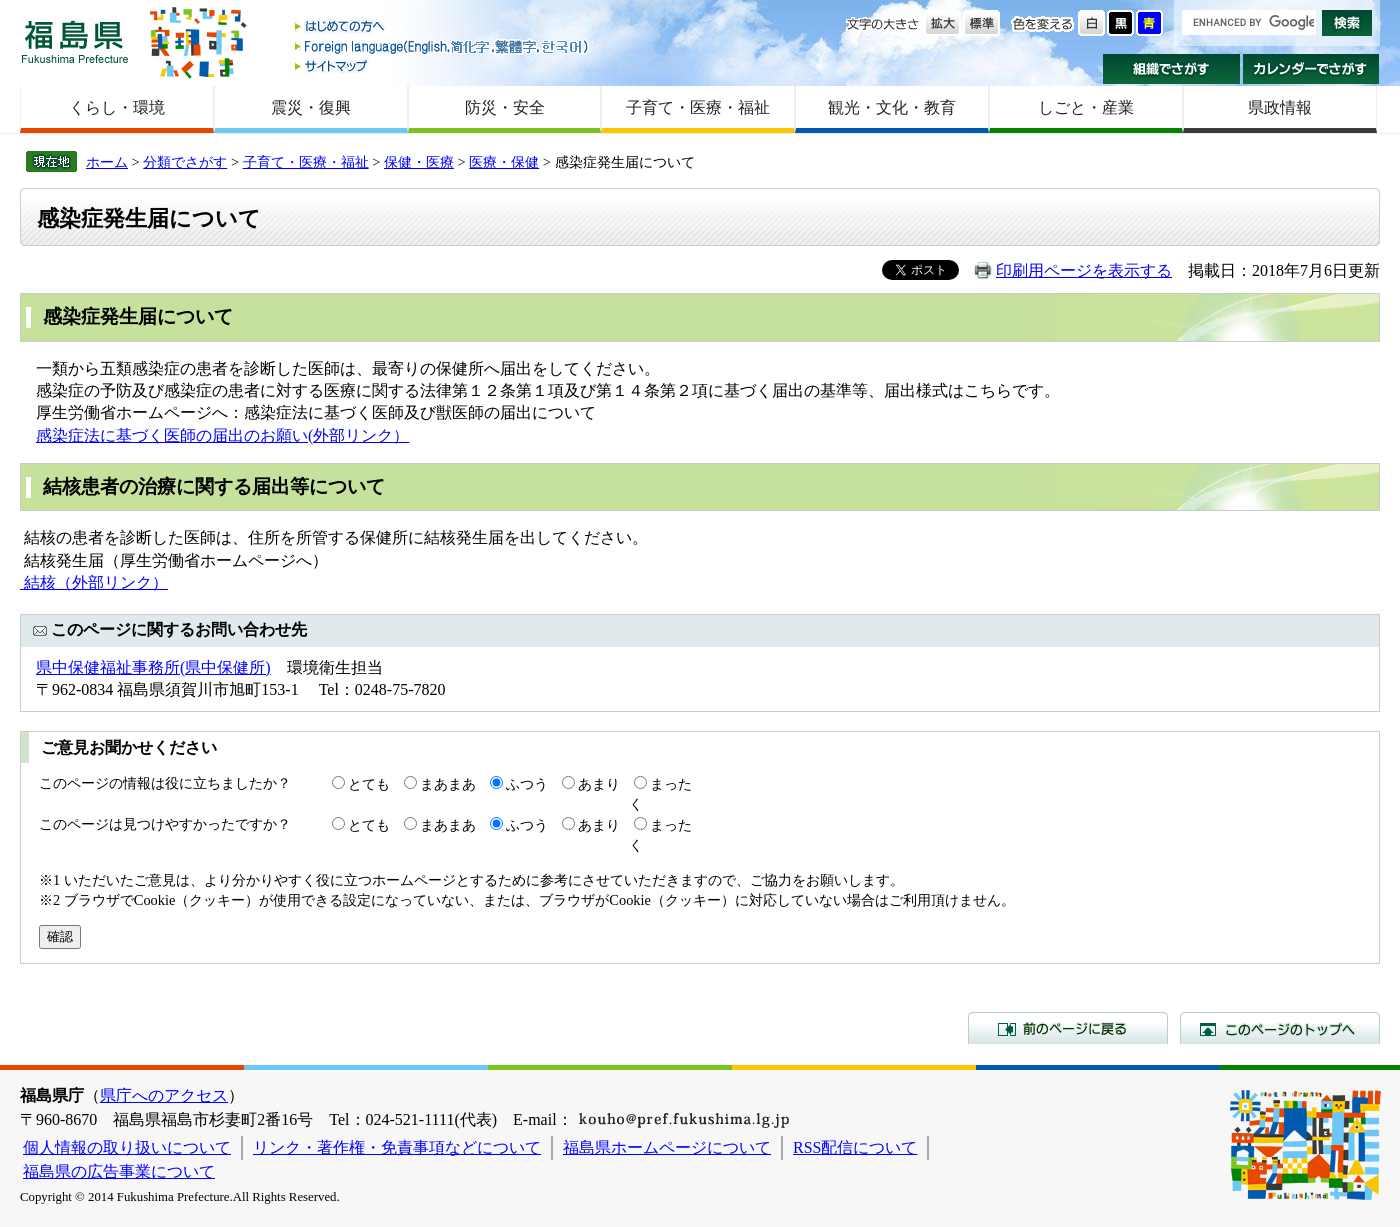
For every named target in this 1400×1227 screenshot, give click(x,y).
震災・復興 (311, 107)
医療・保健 (504, 162)
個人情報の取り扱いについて (127, 1147)
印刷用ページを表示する (1084, 270)
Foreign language (443, 46)
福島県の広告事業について (119, 1171)
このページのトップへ (1280, 1028)
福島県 (75, 41)
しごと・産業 (1086, 107)
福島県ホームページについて (667, 1147)
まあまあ (448, 784)
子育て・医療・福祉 (698, 107)
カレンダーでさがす (1311, 69)
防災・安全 (505, 107)
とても (369, 784)
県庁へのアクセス (164, 1095)
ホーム (107, 162)
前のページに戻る (1068, 1028)
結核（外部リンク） (94, 582)
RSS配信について (855, 1147)
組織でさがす (1171, 69)
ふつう (527, 784)
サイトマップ (443, 65)
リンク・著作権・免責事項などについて (397, 1147)
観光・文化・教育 (892, 107)
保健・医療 (419, 162)
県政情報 (1280, 107)
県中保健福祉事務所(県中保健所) (153, 667)
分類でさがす (185, 162)
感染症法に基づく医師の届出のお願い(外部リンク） (222, 435)
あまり (599, 784)
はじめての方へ (443, 27)
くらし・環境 (117, 107)
